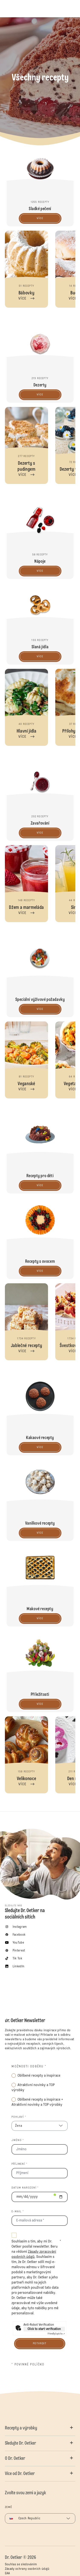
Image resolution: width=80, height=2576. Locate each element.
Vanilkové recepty (40, 1502)
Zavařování (40, 802)
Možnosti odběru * (29, 2066)
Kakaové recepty (40, 1416)
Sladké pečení (40, 187)
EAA (7, 2573)
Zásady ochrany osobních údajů (27, 2568)
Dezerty (40, 364)
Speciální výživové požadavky (40, 978)
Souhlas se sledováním (21, 2564)
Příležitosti (40, 1673)
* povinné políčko (28, 2364)
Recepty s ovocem (40, 1240)
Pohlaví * (19, 2117)
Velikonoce (26, 1754)
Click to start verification (44, 2329)
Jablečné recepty (26, 1321)
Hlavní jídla (26, 707)
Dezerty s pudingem (26, 445)
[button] (26, 269)
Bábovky (26, 269)
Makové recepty (40, 1587)
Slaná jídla (40, 626)
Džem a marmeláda (26, 883)
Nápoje (40, 540)
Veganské (26, 1059)
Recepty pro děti (40, 1154)
